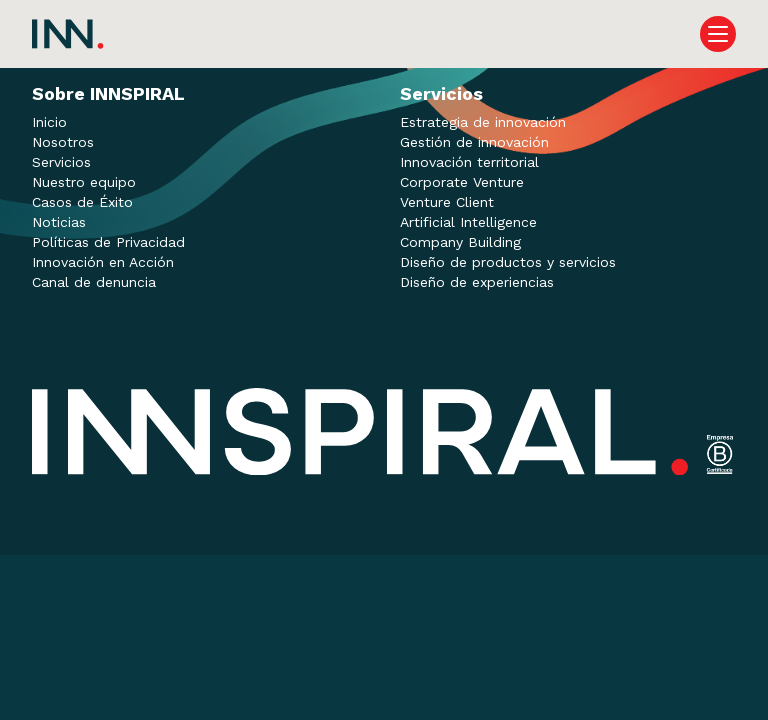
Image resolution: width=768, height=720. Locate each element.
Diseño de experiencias (477, 282)
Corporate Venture (462, 182)
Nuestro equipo (84, 182)
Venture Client (447, 202)
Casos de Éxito (82, 202)
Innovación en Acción (103, 262)
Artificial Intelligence (468, 222)
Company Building (460, 242)
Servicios (61, 162)
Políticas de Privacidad (108, 242)
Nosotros (63, 142)
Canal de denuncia (94, 282)
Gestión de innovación (474, 142)
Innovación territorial (469, 162)
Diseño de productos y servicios (508, 262)
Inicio (49, 122)
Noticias (59, 222)
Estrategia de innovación (483, 122)
